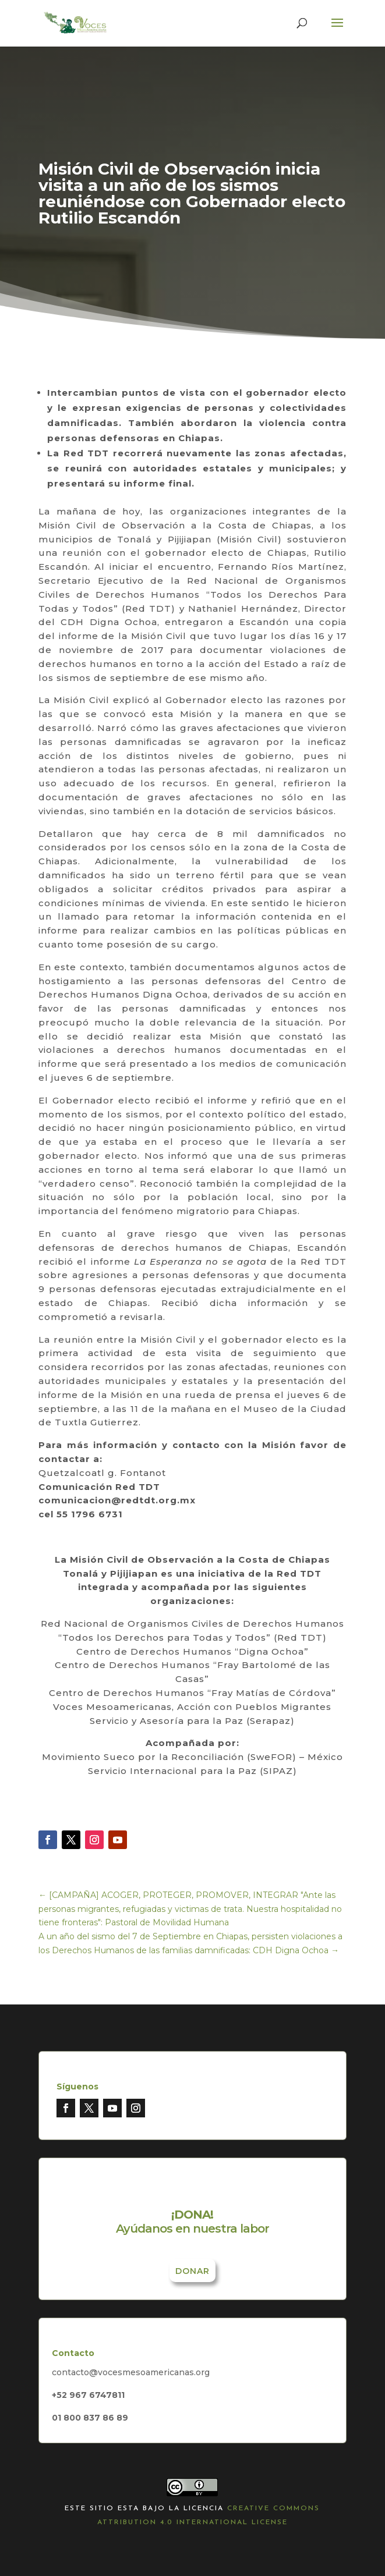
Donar (192, 2271)
